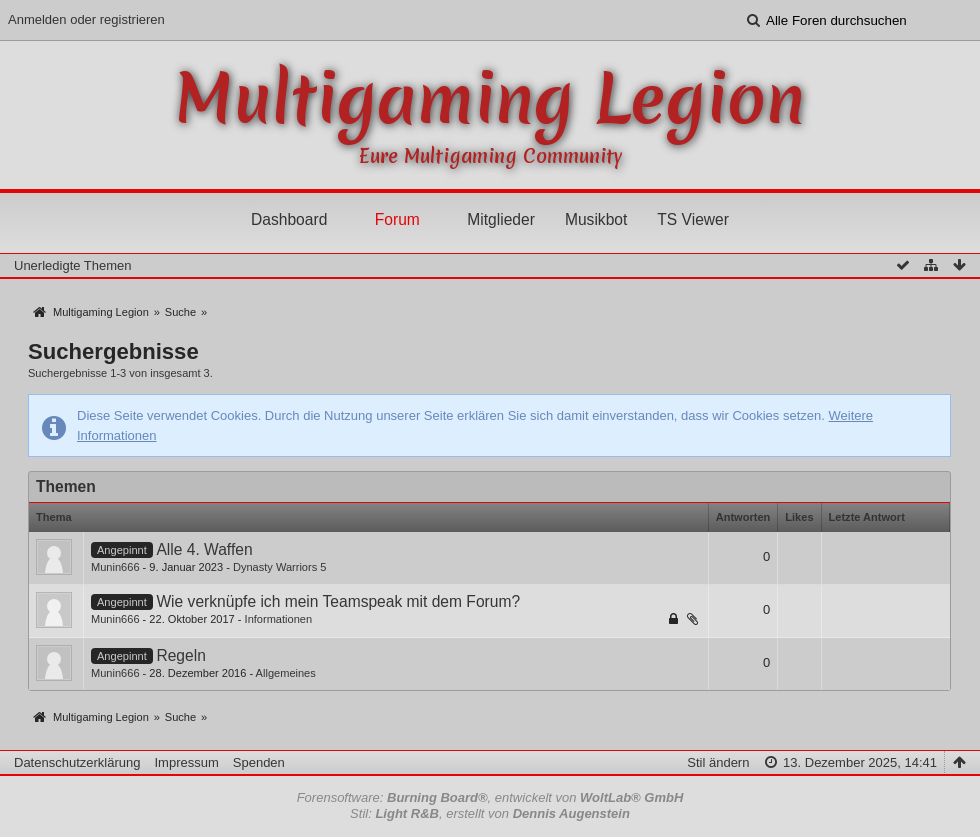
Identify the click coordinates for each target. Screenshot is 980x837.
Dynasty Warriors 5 (280, 567)
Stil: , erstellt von (490, 813)
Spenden (259, 762)
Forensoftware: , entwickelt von (490, 797)
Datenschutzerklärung (77, 762)
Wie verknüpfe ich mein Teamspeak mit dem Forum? (338, 601)
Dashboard (289, 219)
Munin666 (115, 567)
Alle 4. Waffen (204, 549)
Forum (397, 219)
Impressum (186, 762)
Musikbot (596, 219)
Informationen (279, 619)
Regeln (180, 655)
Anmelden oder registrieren (86, 19)
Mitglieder (501, 219)
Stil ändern (718, 762)
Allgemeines (286, 673)
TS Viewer (693, 219)
